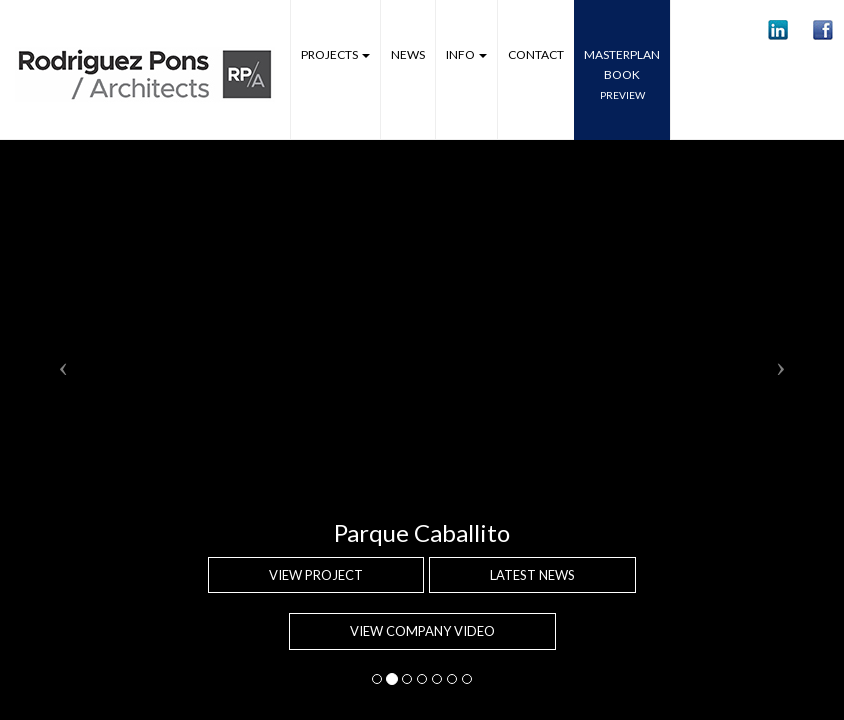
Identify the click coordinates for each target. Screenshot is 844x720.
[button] (778, 30)
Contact (536, 54)
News (408, 54)
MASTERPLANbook (622, 74)
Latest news (532, 575)
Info (466, 54)
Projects (335, 54)
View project (316, 575)
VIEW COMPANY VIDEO (422, 631)
